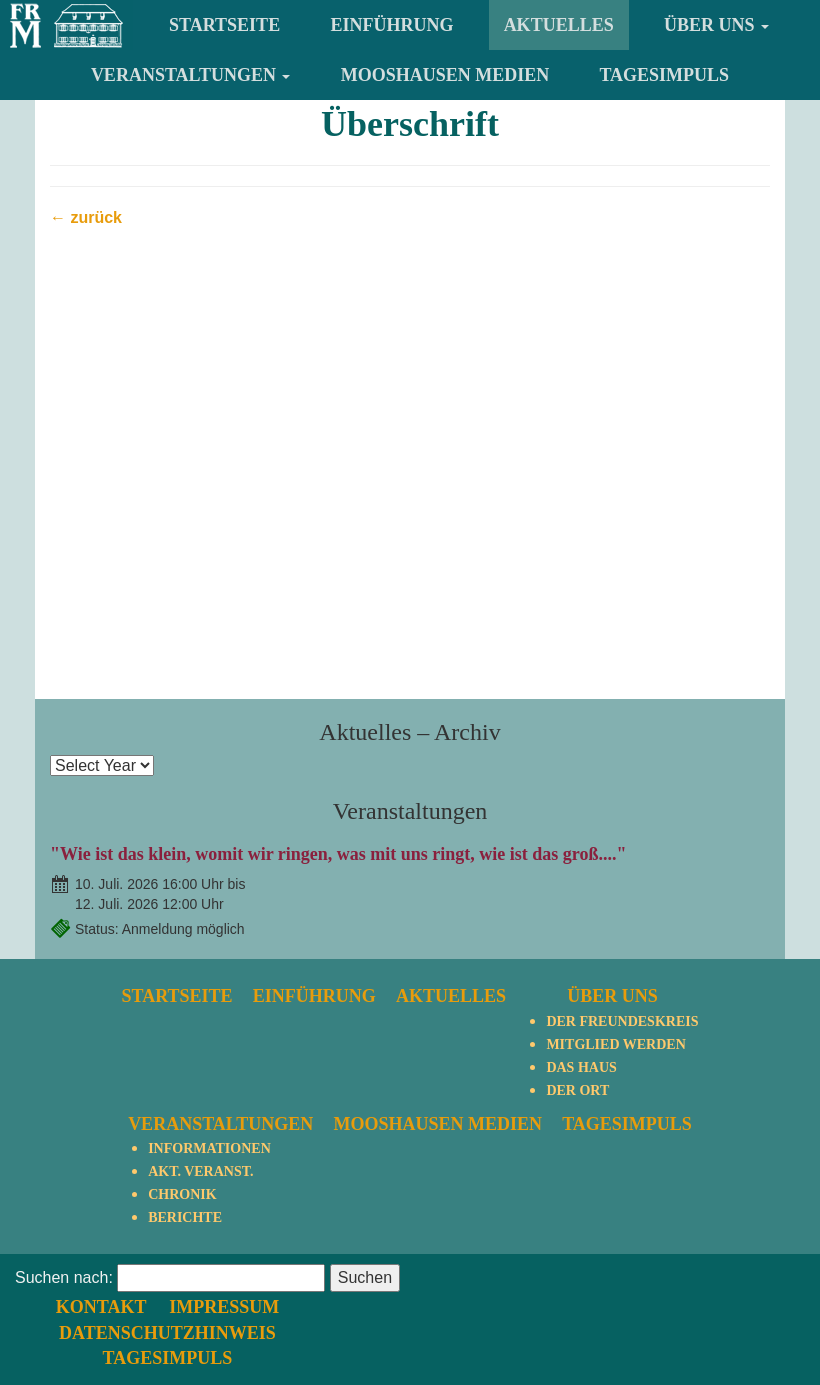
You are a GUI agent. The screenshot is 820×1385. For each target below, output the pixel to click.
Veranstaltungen (191, 75)
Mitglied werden (615, 1044)
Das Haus (581, 1067)
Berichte (185, 1217)
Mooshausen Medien (445, 75)
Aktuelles (559, 25)
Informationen (209, 1148)
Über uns (716, 25)
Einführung (391, 25)
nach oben (757, 1276)
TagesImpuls (664, 75)
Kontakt (472, 1276)
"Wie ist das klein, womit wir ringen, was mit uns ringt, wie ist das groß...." (338, 854)
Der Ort (577, 1090)
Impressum (593, 1276)
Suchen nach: (64, 1327)
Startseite (224, 25)
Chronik (182, 1194)
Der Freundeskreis (622, 1021)
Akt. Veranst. (200, 1171)
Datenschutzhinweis (537, 1301)
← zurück (86, 217)
